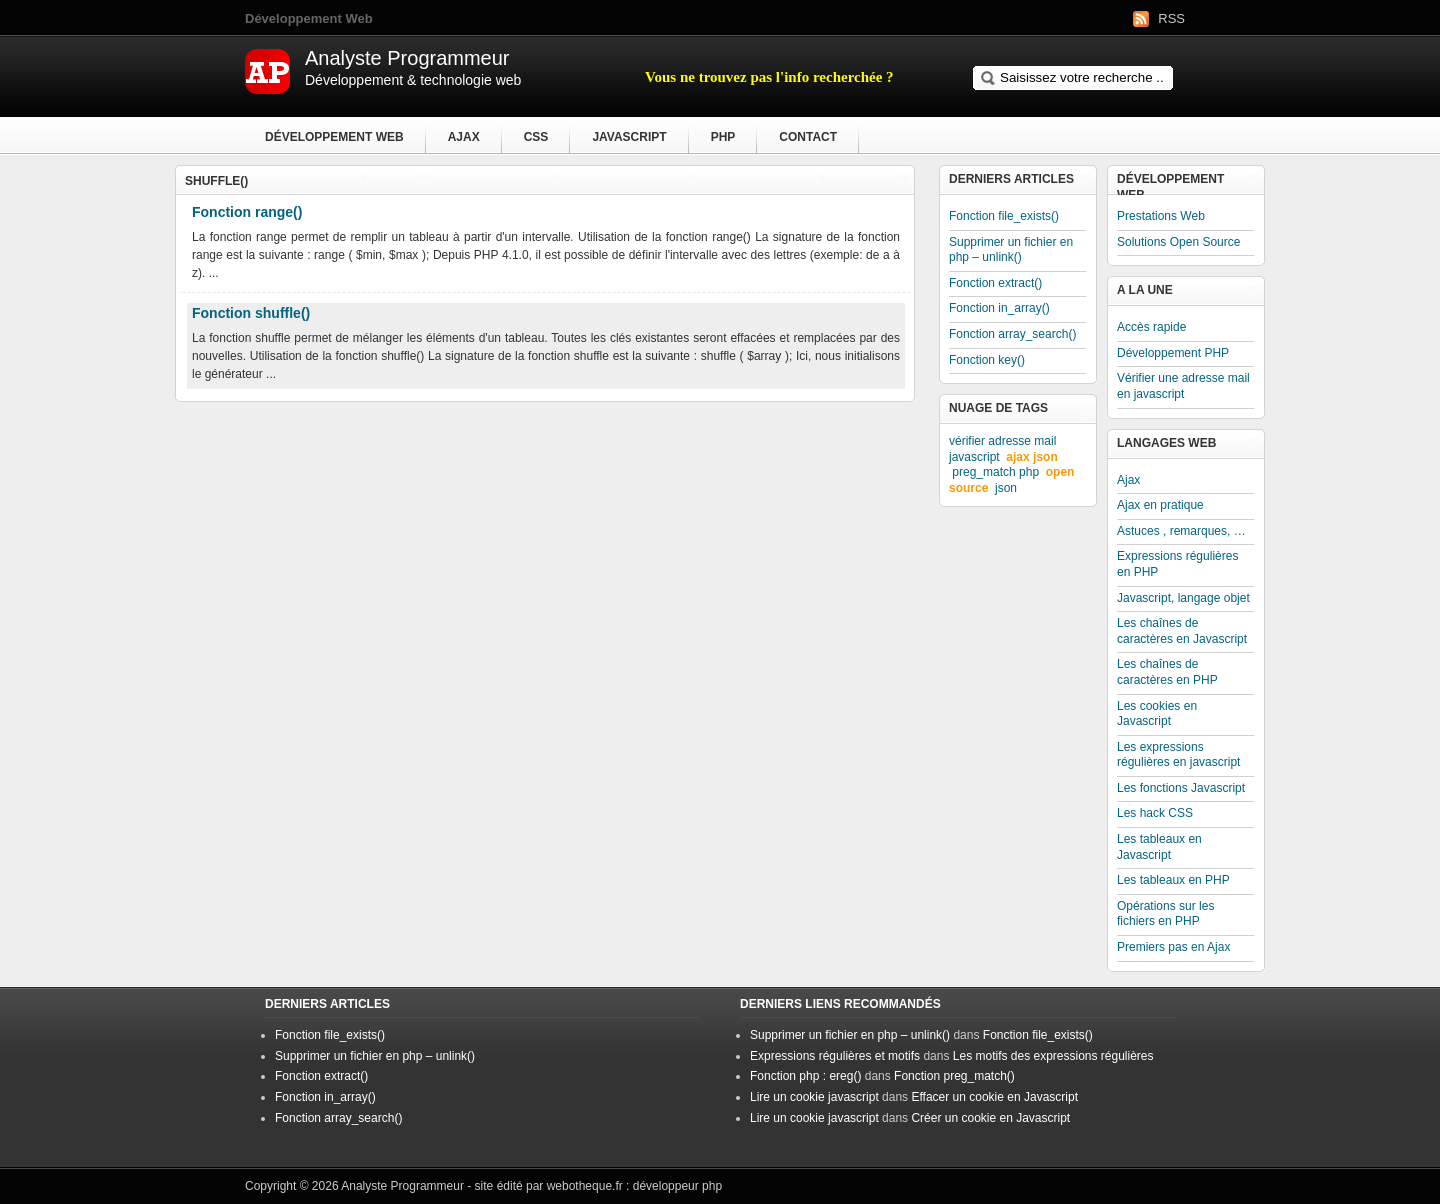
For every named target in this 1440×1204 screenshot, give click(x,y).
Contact (808, 137)
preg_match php (995, 472)
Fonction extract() (995, 283)
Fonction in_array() (999, 308)
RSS (1171, 18)
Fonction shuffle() (251, 313)
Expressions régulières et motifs (835, 1056)
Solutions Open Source (1178, 242)
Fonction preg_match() (954, 1076)
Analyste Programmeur (402, 1186)
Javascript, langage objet (1183, 598)
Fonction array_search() (1012, 334)
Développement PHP (1173, 353)
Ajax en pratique (1160, 505)
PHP (723, 137)
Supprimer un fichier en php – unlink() (1011, 250)
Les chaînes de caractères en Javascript (1182, 631)
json (1006, 488)
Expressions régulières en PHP (1177, 564)
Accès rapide (1151, 327)
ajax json (1031, 457)
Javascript (629, 137)
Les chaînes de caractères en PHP (1167, 672)
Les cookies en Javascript (1157, 714)
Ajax (464, 137)
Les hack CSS (1155, 813)
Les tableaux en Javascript (1159, 847)
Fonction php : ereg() (805, 1076)
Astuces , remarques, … (1181, 531)
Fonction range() (247, 212)
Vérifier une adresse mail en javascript (1183, 386)
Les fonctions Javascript (1181, 788)
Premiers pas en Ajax (1173, 947)
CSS (536, 137)
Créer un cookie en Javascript (990, 1118)
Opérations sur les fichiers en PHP (1165, 914)
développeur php (677, 1186)
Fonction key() (987, 360)
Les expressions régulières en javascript (1178, 755)
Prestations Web (1161, 216)
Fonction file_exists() (1004, 216)
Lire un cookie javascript (814, 1097)
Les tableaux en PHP (1173, 880)
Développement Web (334, 137)
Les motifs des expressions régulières (1053, 1056)
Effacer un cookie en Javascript (994, 1097)
